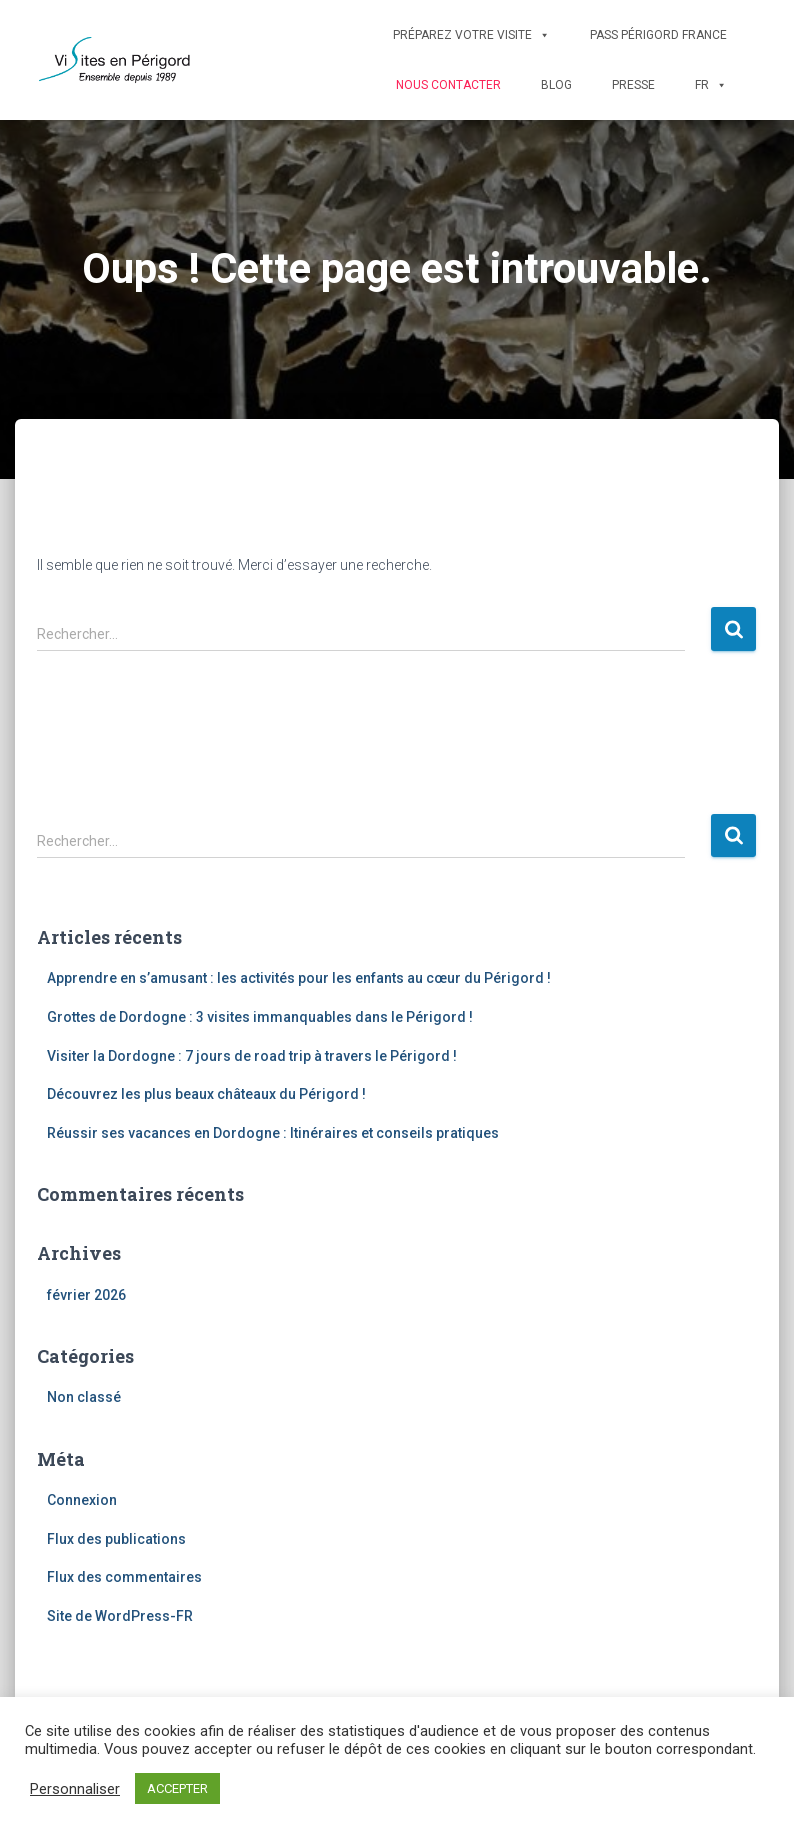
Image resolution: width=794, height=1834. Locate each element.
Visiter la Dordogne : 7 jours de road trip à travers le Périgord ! (252, 1056)
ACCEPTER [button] (177, 1788)
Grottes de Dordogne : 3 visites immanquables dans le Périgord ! (260, 1017)
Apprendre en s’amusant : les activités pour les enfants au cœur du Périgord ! (299, 978)
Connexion (82, 1500)
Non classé (84, 1397)
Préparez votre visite (471, 35)
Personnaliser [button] (75, 1789)
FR (711, 85)
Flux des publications (116, 1539)
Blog (556, 85)
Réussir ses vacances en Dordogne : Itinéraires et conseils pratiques (273, 1133)
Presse (633, 85)
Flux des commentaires (124, 1577)
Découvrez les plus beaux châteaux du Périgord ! (206, 1094)
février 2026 (86, 1295)
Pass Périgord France (658, 35)
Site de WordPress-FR (120, 1616)
